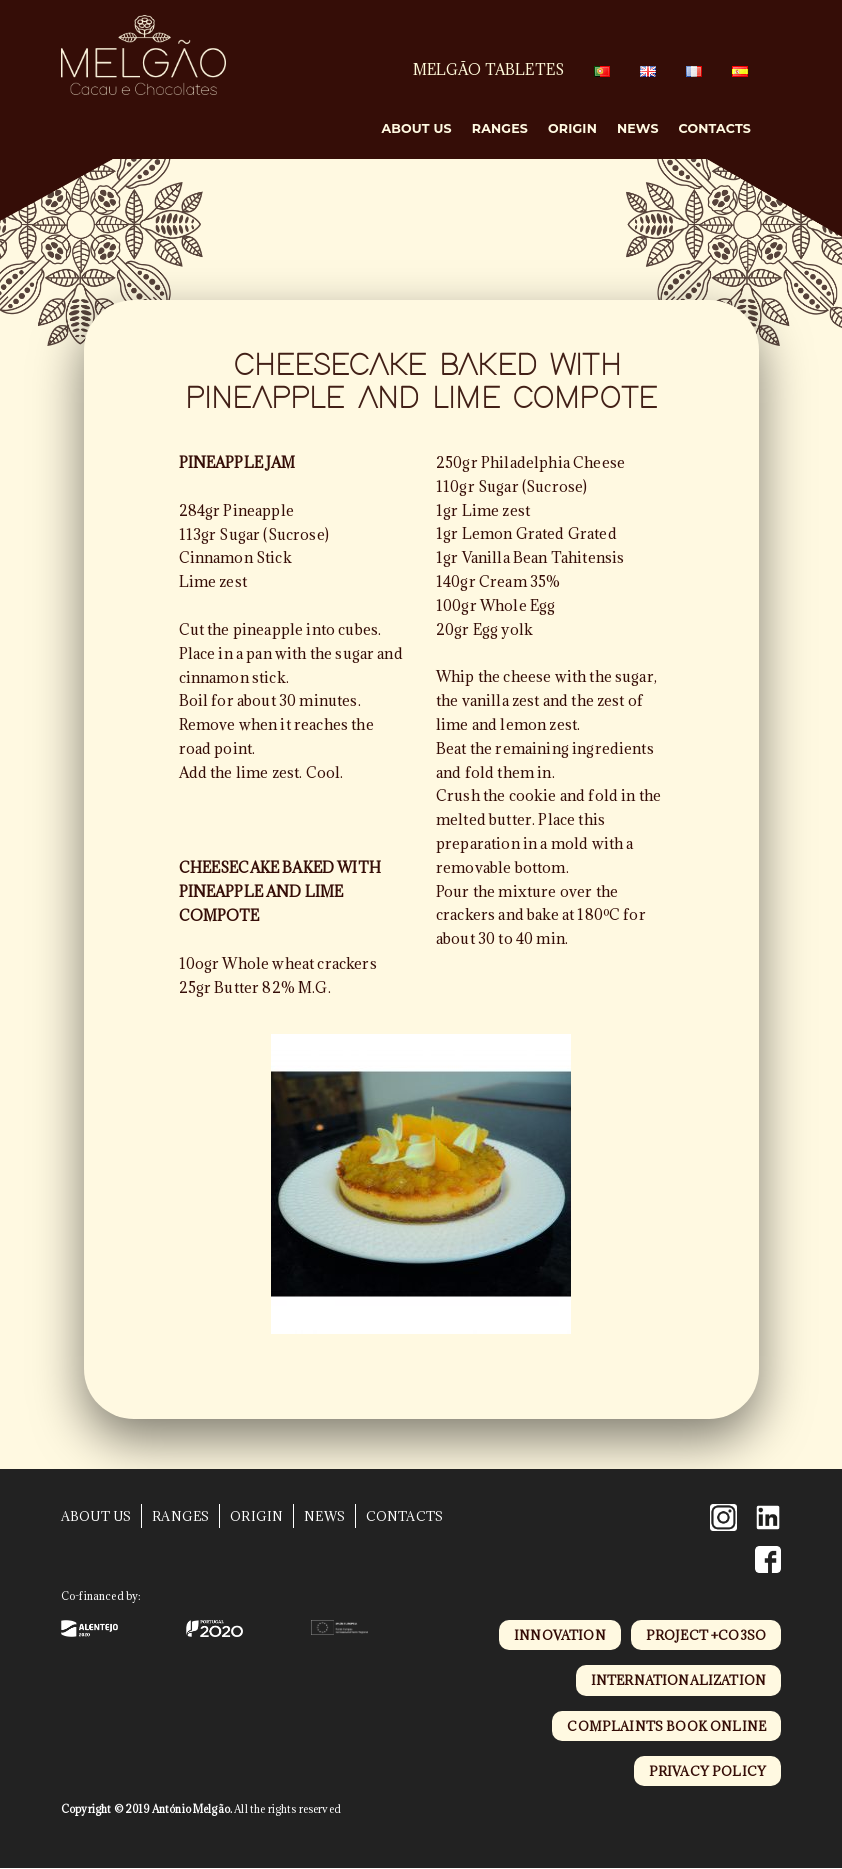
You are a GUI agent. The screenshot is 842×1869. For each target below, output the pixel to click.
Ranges (500, 128)
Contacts (715, 128)
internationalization (678, 1680)
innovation (560, 1635)
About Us (416, 128)
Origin (572, 128)
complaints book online (666, 1726)
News (638, 128)
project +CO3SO (706, 1635)
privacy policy (707, 1771)
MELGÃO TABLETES (488, 69)
